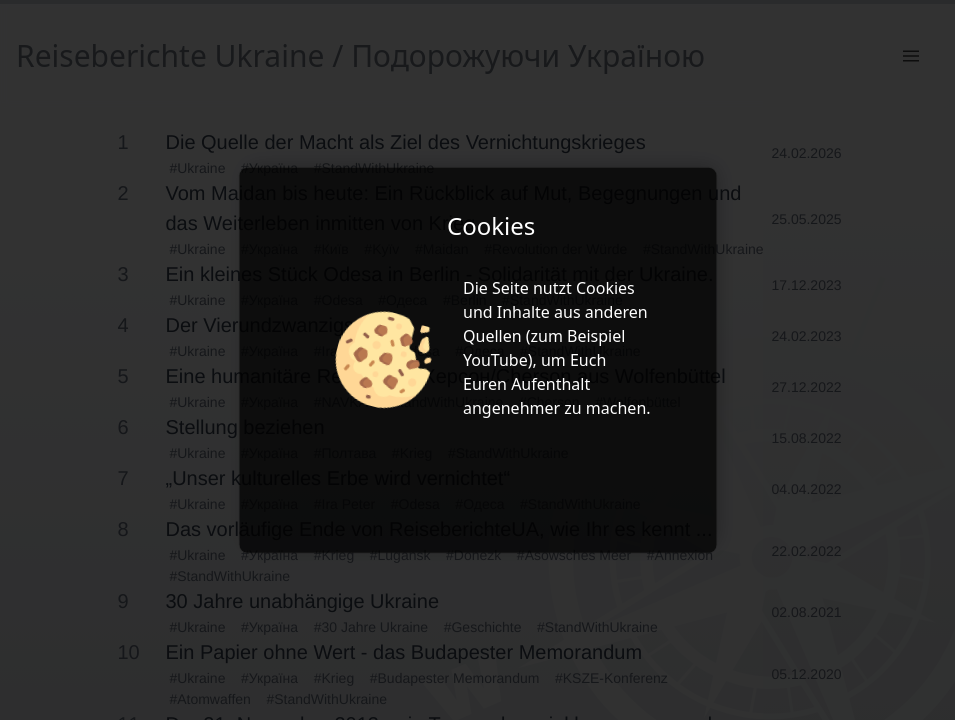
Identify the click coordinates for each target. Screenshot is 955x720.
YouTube (495, 360)
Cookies (605, 288)
